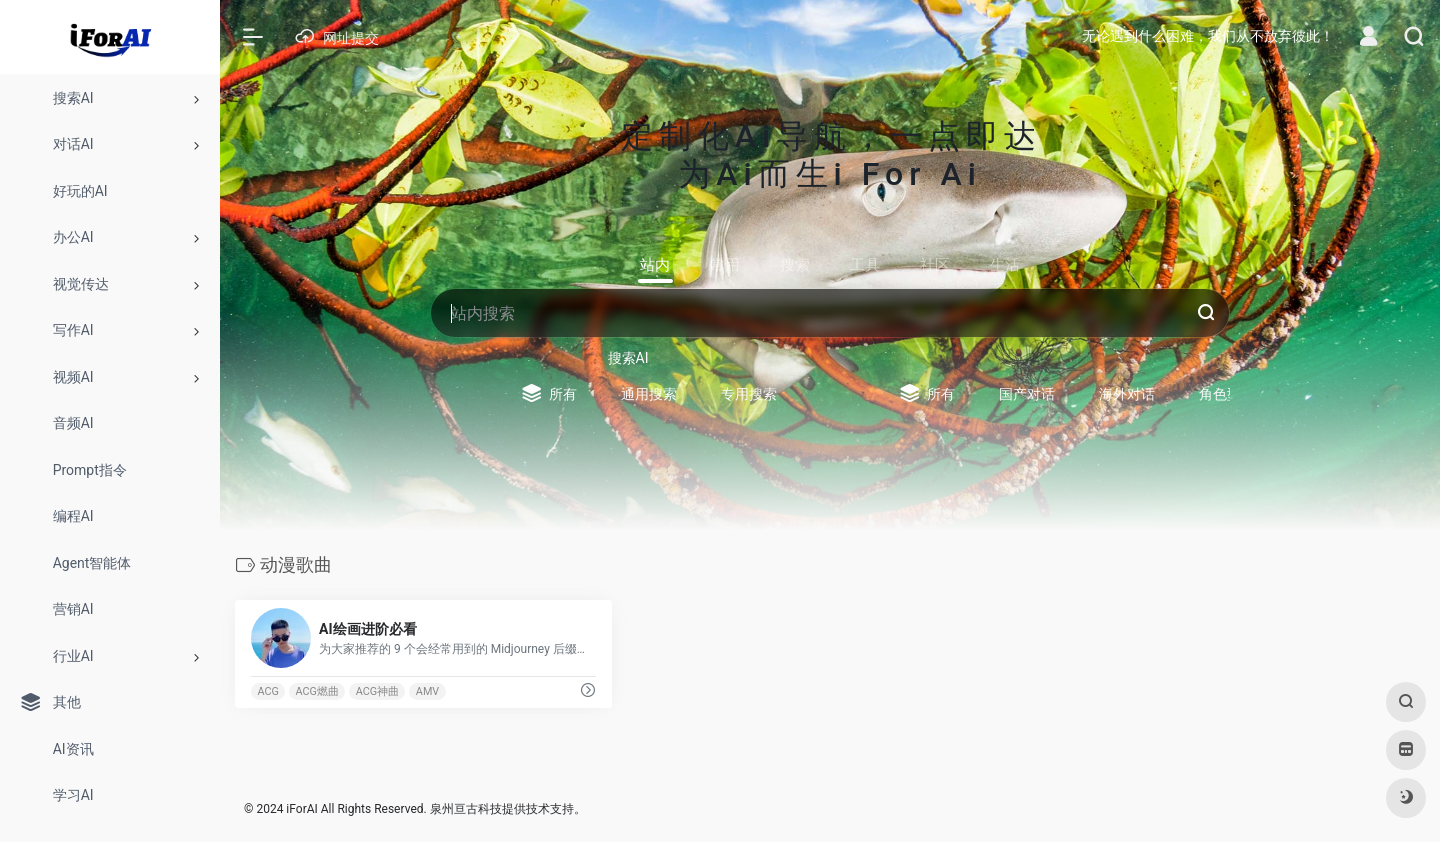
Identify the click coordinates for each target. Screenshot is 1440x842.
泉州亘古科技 (466, 809)
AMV (427, 691)
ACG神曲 (377, 691)
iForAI (301, 809)
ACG (267, 691)
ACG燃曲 (317, 691)
